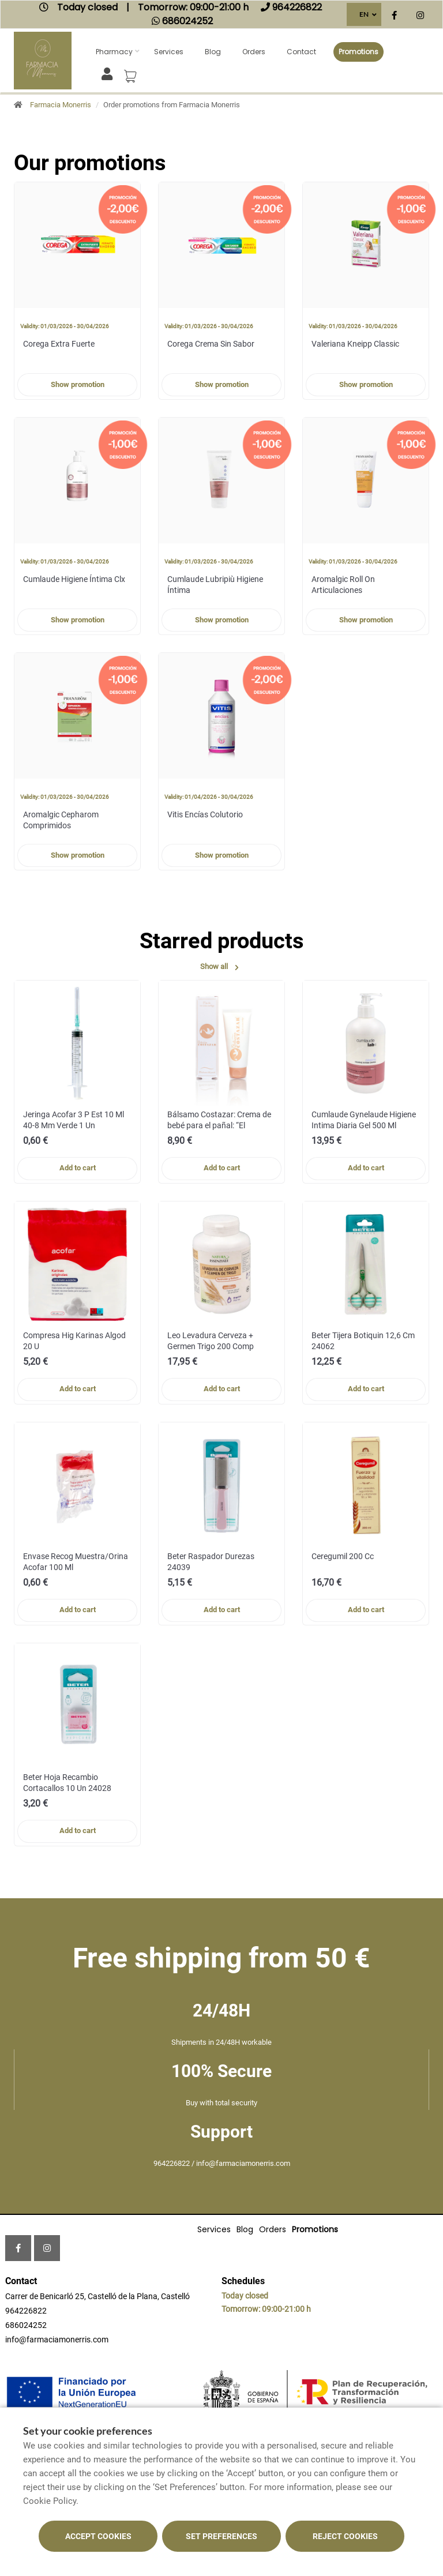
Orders (253, 52)
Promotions (358, 52)
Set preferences (221, 2536)
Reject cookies (345, 2536)
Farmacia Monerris (60, 104)
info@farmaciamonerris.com (56, 2339)
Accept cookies (98, 2536)
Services (168, 52)
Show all (221, 967)
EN (364, 14)
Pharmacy (114, 52)
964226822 (26, 2310)
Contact (301, 52)
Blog (213, 52)
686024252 (26, 2325)
